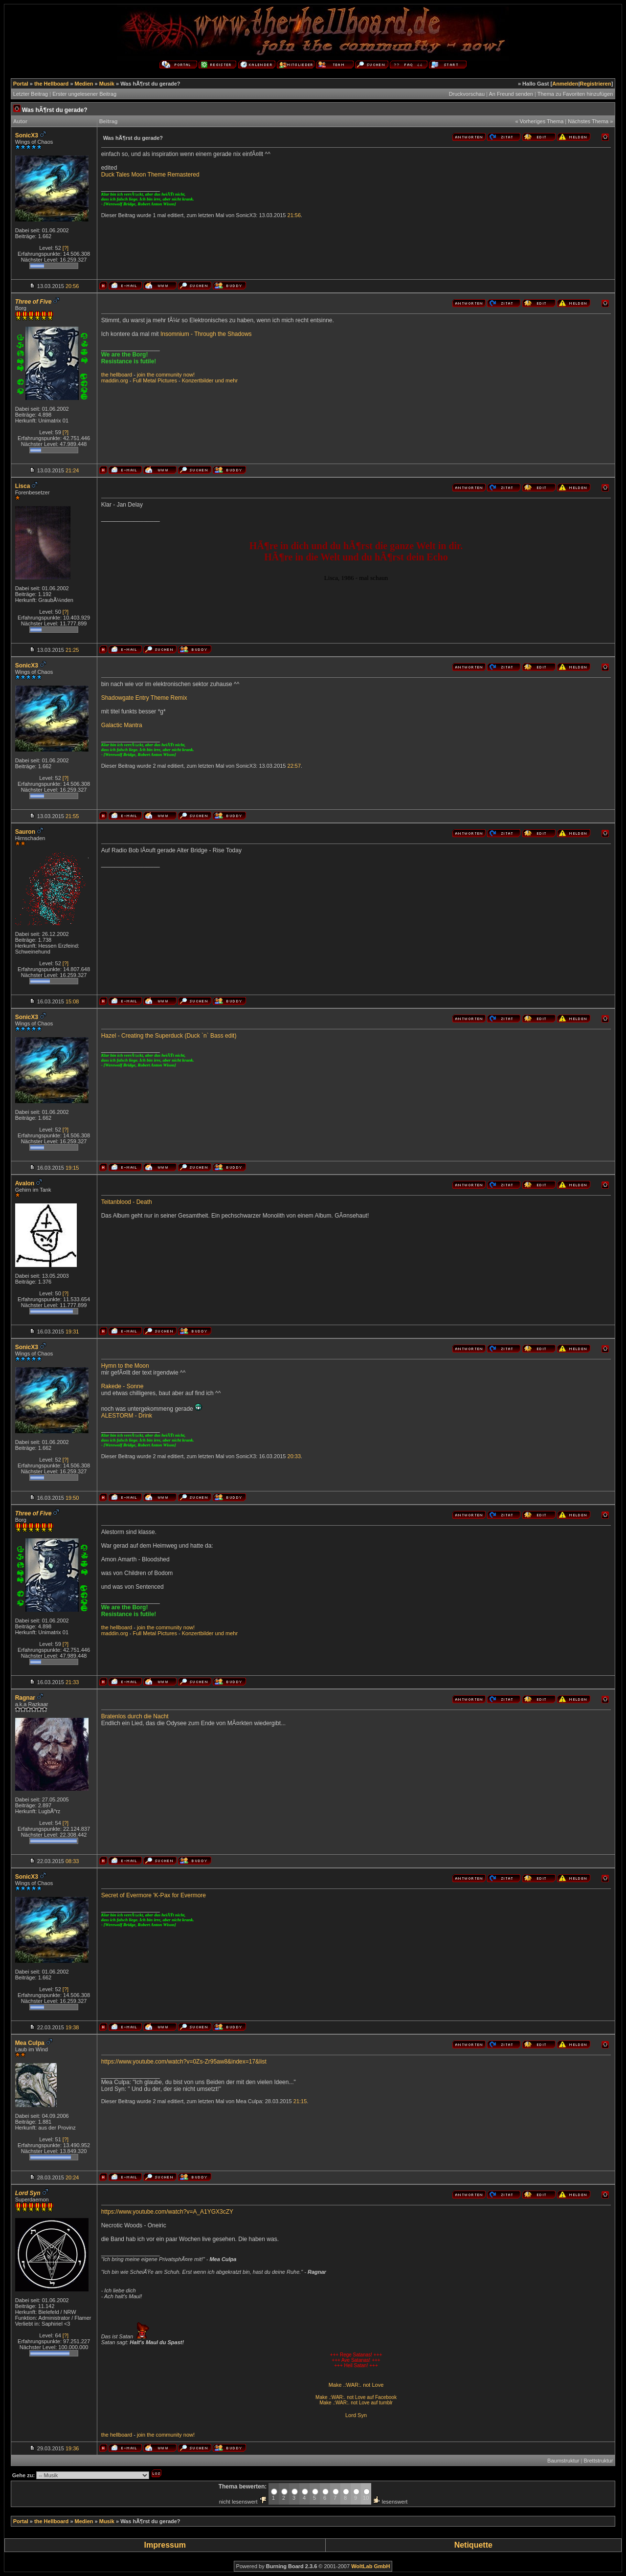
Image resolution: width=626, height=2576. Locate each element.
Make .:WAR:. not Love (356, 2385)
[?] (65, 248)
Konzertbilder (198, 380)
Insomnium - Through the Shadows (206, 334)
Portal (20, 84)
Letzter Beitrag (30, 94)
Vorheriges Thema (542, 121)
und (219, 380)
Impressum (165, 2545)
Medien (84, 84)
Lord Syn (356, 2415)
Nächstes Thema (588, 121)
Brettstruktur (598, 2461)
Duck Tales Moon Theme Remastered (150, 174)
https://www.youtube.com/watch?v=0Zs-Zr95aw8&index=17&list (184, 2061)
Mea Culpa (30, 2043)
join (141, 375)
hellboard (121, 375)
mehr (231, 380)
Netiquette (473, 2545)
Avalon (25, 1183)
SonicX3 (26, 135)
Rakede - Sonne (122, 1386)
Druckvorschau (467, 94)
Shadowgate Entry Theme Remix (144, 697)
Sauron (25, 831)
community (169, 375)
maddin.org (114, 380)
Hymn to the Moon (125, 1365)
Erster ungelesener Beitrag (84, 94)
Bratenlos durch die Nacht (135, 1716)
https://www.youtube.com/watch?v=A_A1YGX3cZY (167, 2211)
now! (189, 375)
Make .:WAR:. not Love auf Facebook (356, 2397)
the (105, 375)
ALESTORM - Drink (126, 1415)
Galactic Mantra (121, 725)
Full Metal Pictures (155, 380)
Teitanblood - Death (126, 1202)
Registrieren (595, 84)
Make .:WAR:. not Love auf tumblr (356, 2402)
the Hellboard (51, 84)
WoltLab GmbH (370, 2566)
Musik (106, 84)
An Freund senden (511, 94)
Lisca (22, 486)
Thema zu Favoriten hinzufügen (575, 94)
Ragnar (25, 1697)
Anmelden (565, 84)
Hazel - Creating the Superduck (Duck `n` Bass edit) (169, 1035)
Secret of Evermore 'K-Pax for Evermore (153, 1895)
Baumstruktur (563, 2461)
